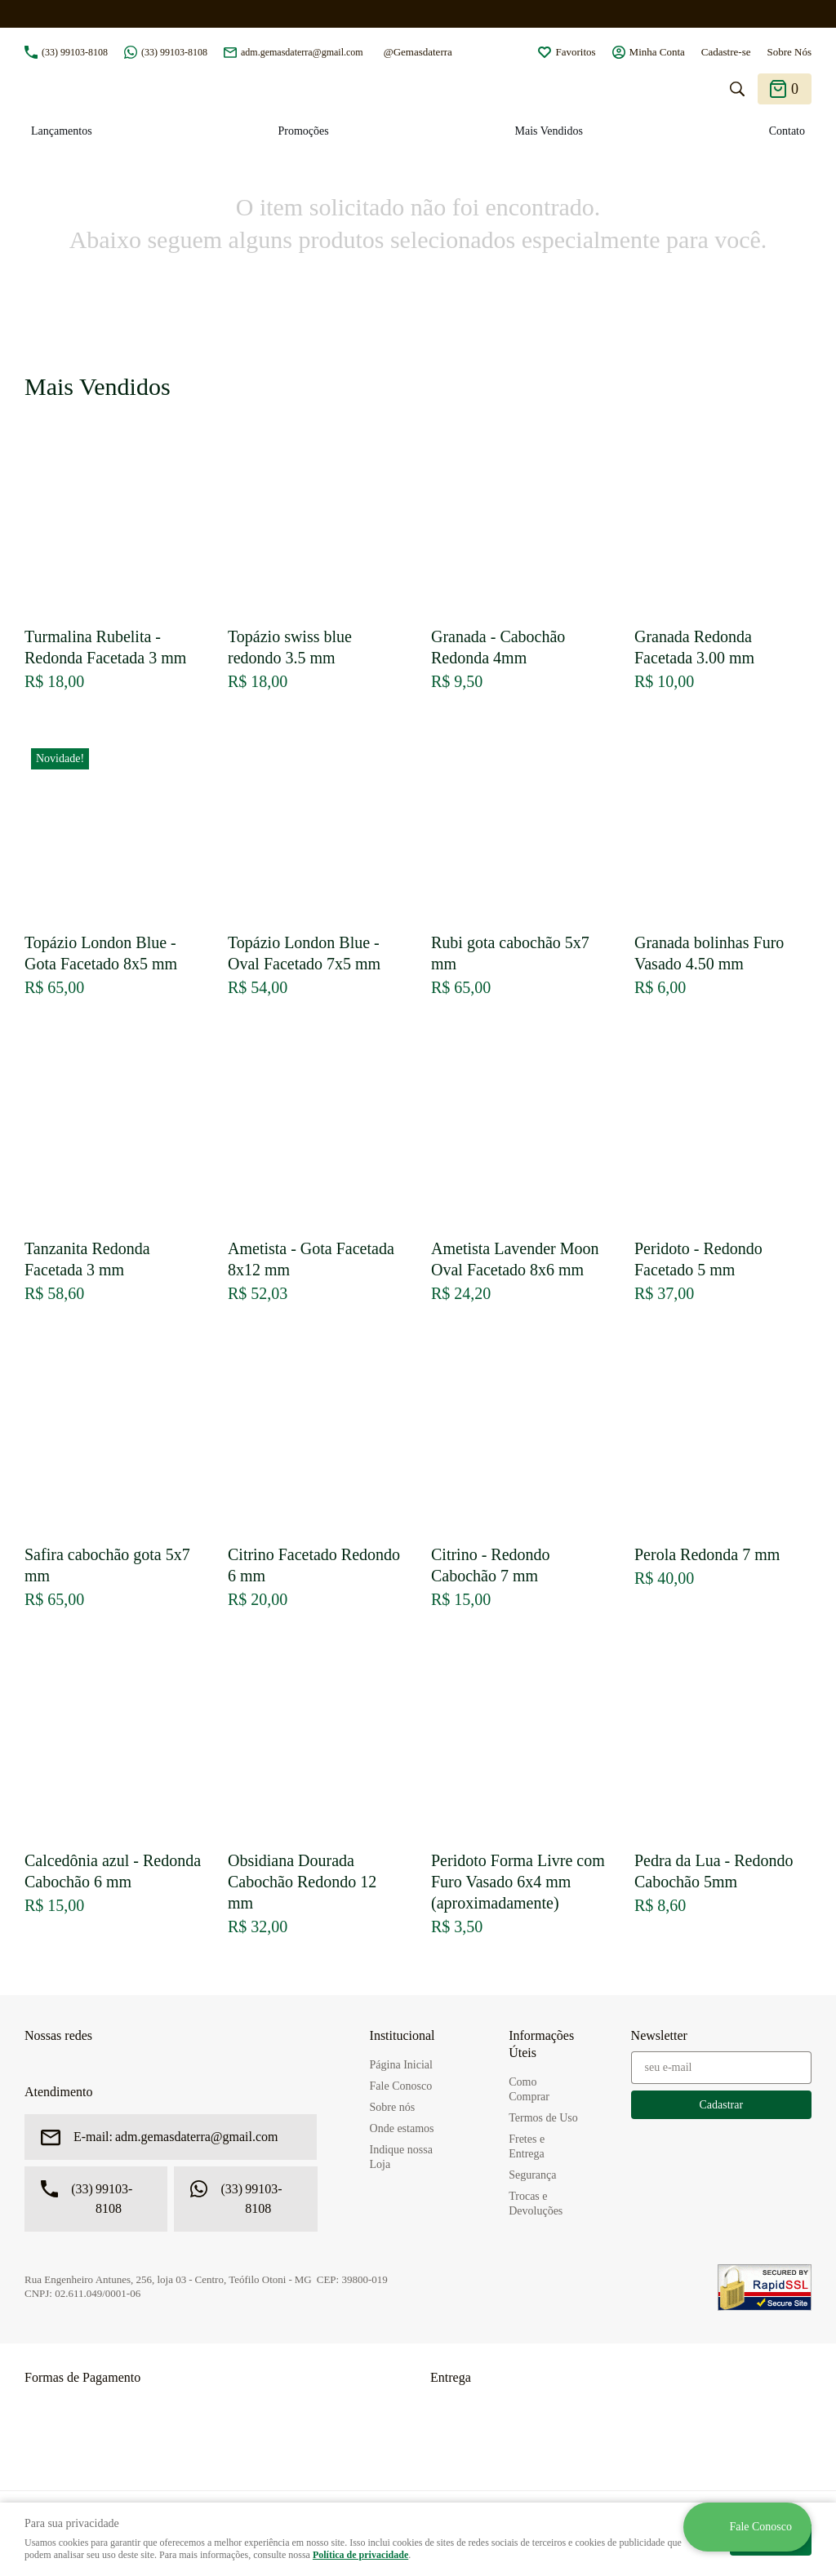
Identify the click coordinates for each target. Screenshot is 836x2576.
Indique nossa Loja (401, 2157)
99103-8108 (75, 52)
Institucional (402, 2035)
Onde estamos (402, 2128)
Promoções (303, 131)
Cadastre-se (726, 52)
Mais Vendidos (548, 131)
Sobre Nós (789, 52)
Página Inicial (401, 2065)
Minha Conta (657, 52)
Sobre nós (393, 2107)
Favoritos (575, 52)
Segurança (532, 2175)
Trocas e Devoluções (536, 2203)
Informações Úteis (541, 2043)
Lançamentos (61, 131)
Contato (787, 131)
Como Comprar (529, 2089)
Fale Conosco (401, 2086)
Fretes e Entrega (527, 2146)
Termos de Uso (543, 2118)
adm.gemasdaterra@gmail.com (302, 52)
